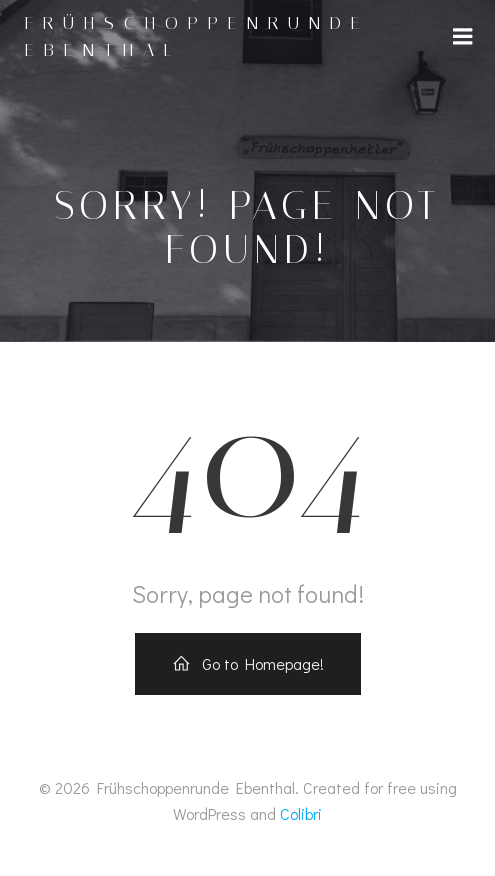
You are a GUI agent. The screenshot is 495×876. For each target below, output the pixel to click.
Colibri (301, 813)
